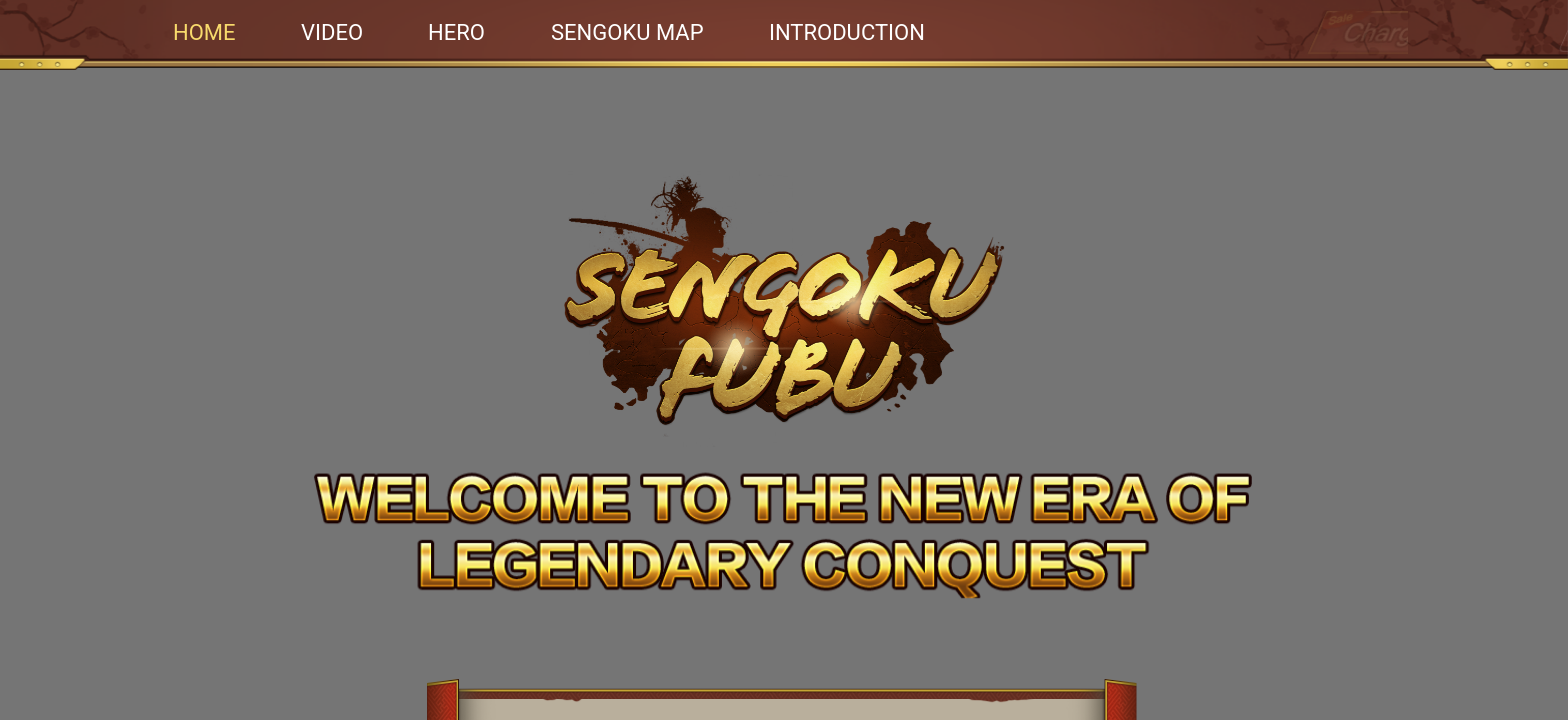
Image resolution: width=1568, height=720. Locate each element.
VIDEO (332, 32)
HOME (204, 32)
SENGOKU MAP (627, 32)
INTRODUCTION (847, 32)
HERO (456, 32)
